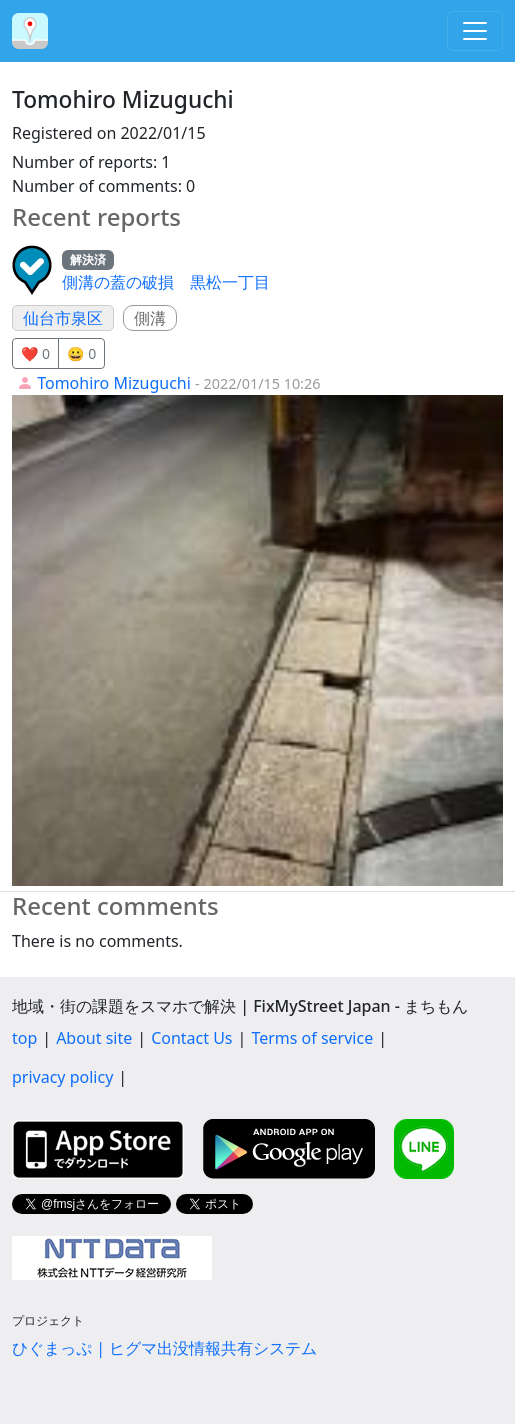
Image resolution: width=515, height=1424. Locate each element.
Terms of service (312, 1038)
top (24, 1038)
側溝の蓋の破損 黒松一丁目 (166, 282)
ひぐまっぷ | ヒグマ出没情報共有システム (164, 1348)
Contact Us (191, 1038)
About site (94, 1038)
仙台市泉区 (63, 318)
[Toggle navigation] (475, 31)
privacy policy (62, 1077)
